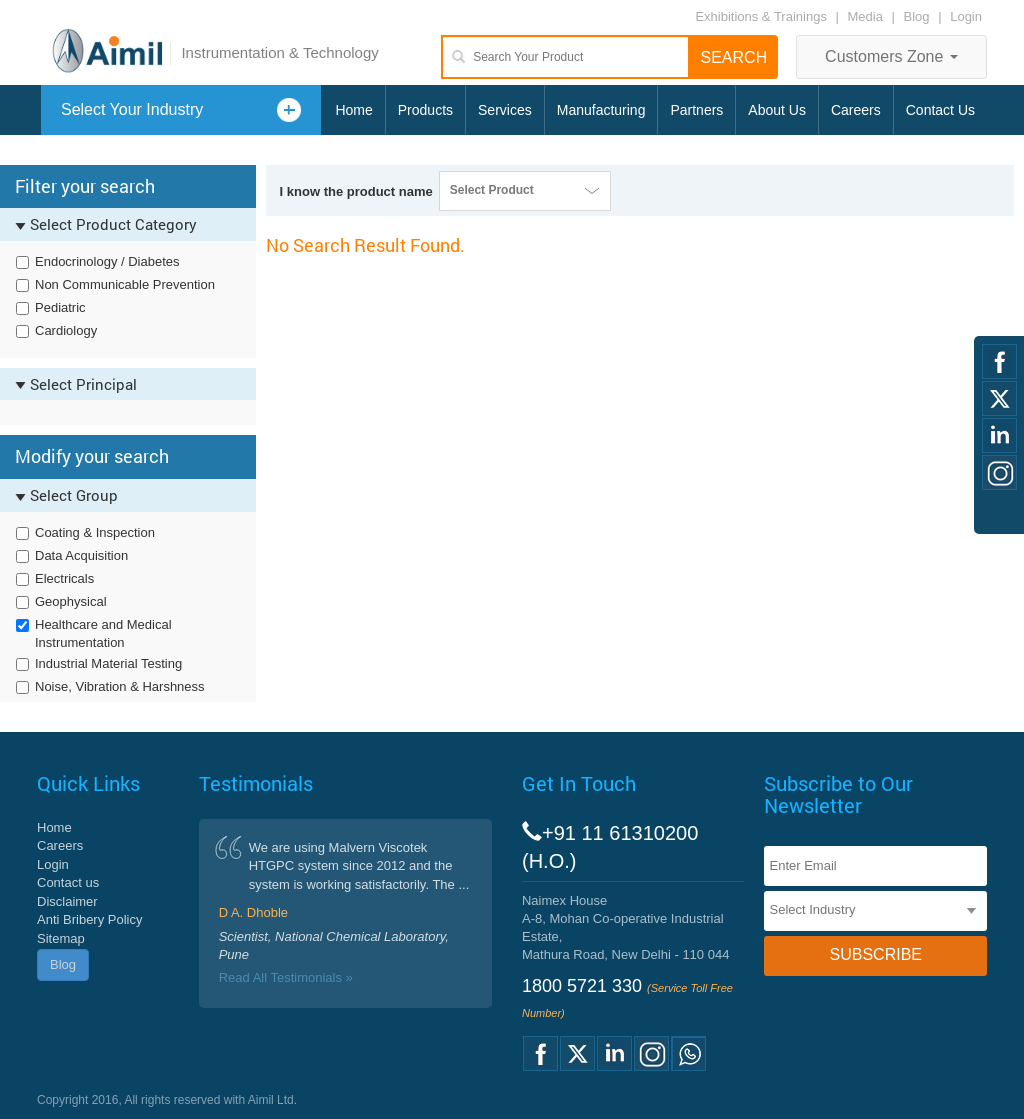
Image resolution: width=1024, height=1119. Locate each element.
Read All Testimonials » (286, 977)
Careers (856, 110)
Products (425, 110)
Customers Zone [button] (891, 56)
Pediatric (60, 307)
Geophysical (71, 601)
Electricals (64, 578)
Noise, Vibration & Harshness (120, 686)
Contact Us (940, 110)
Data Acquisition (81, 555)
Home (353, 110)
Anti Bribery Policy (89, 919)
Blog (917, 16)
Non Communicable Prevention (125, 284)
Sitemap (61, 938)
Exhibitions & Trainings (761, 16)
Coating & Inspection (95, 532)
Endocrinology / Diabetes (107, 261)
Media (867, 16)
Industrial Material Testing (108, 663)
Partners (696, 110)
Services (505, 110)
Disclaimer (67, 901)
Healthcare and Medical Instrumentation (103, 634)
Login (966, 16)
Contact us (68, 882)
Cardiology (66, 330)
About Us (777, 110)
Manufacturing (601, 110)
